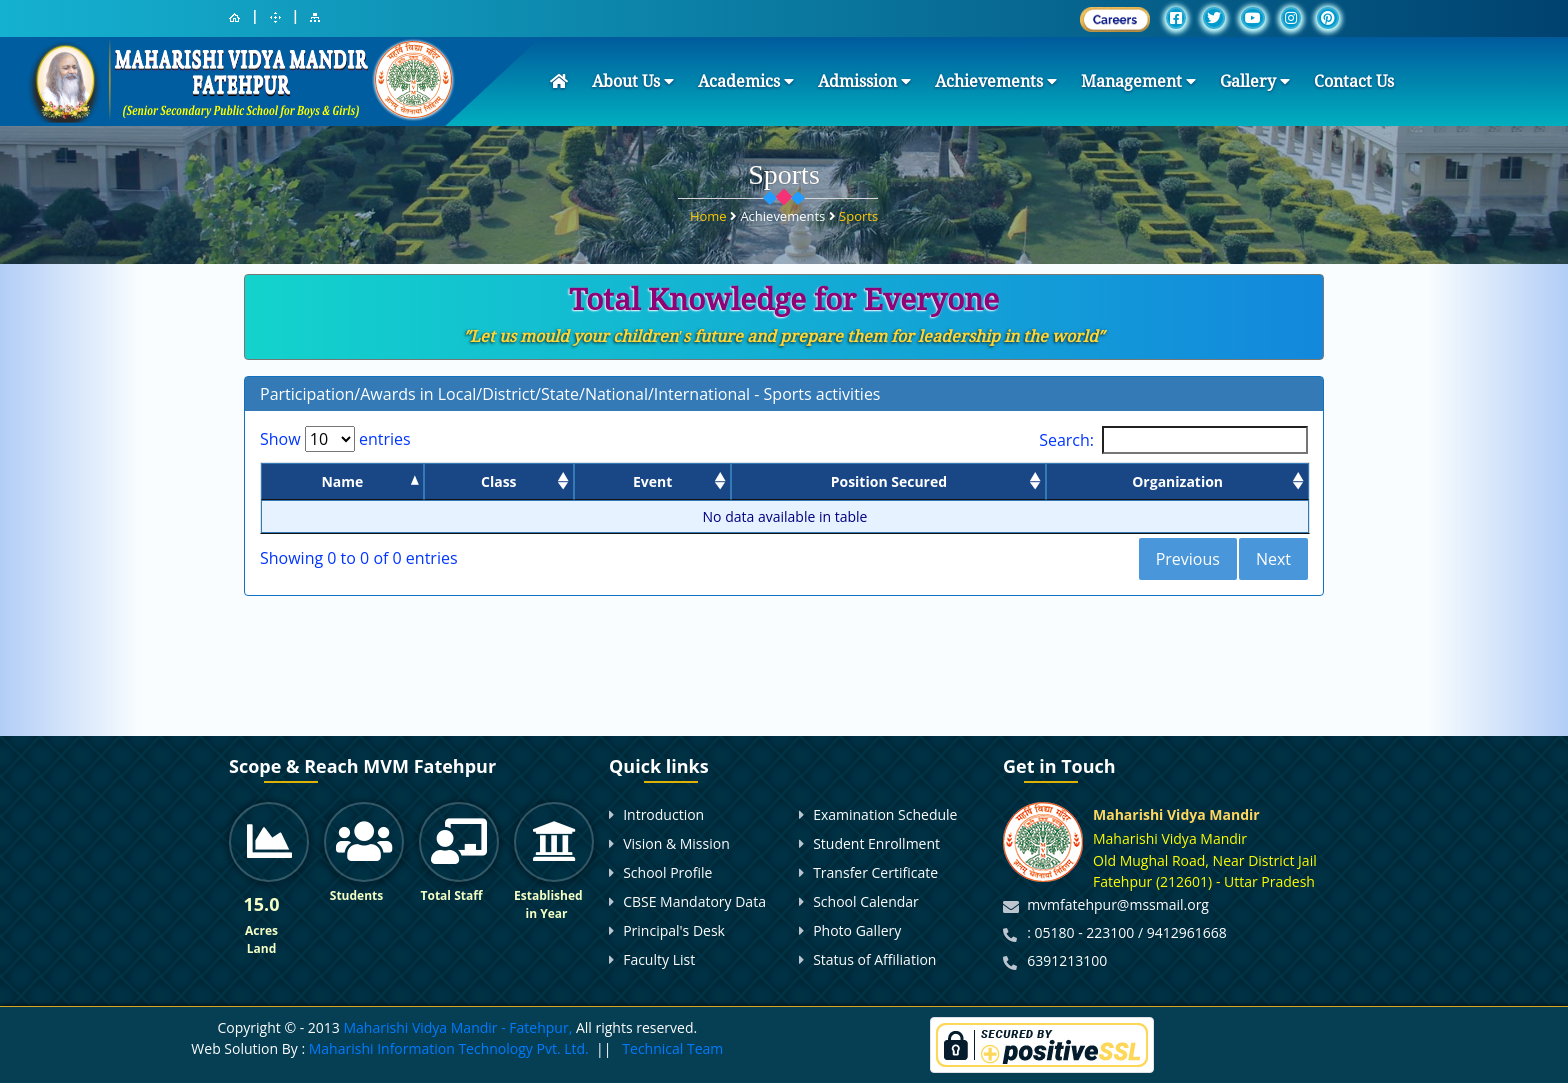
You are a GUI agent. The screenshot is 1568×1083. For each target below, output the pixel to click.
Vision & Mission (676, 843)
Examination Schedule (885, 814)
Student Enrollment (876, 843)
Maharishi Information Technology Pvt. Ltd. (447, 1048)
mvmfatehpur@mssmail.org (1118, 904)
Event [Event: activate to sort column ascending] (652, 481)
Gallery (1255, 81)
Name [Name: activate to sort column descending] (342, 481)
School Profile (667, 872)
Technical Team (672, 1048)
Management (1138, 81)
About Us (633, 81)
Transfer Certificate (875, 872)
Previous (1188, 559)
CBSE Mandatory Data (694, 901)
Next (1273, 559)
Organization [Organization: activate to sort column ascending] (1177, 481)
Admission (864, 81)
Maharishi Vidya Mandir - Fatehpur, (457, 1027)
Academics (746, 81)
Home (710, 213)
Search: (1173, 440)
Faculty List (659, 959)
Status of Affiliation (874, 959)
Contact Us (1354, 81)
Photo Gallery (857, 930)
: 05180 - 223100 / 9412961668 (1127, 932)
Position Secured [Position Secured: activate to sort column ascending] (889, 481)
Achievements (996, 81)
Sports (858, 213)
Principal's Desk (674, 930)
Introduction (663, 814)
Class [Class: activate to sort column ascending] (499, 481)
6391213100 (1067, 960)
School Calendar (866, 901)
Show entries (335, 439)
